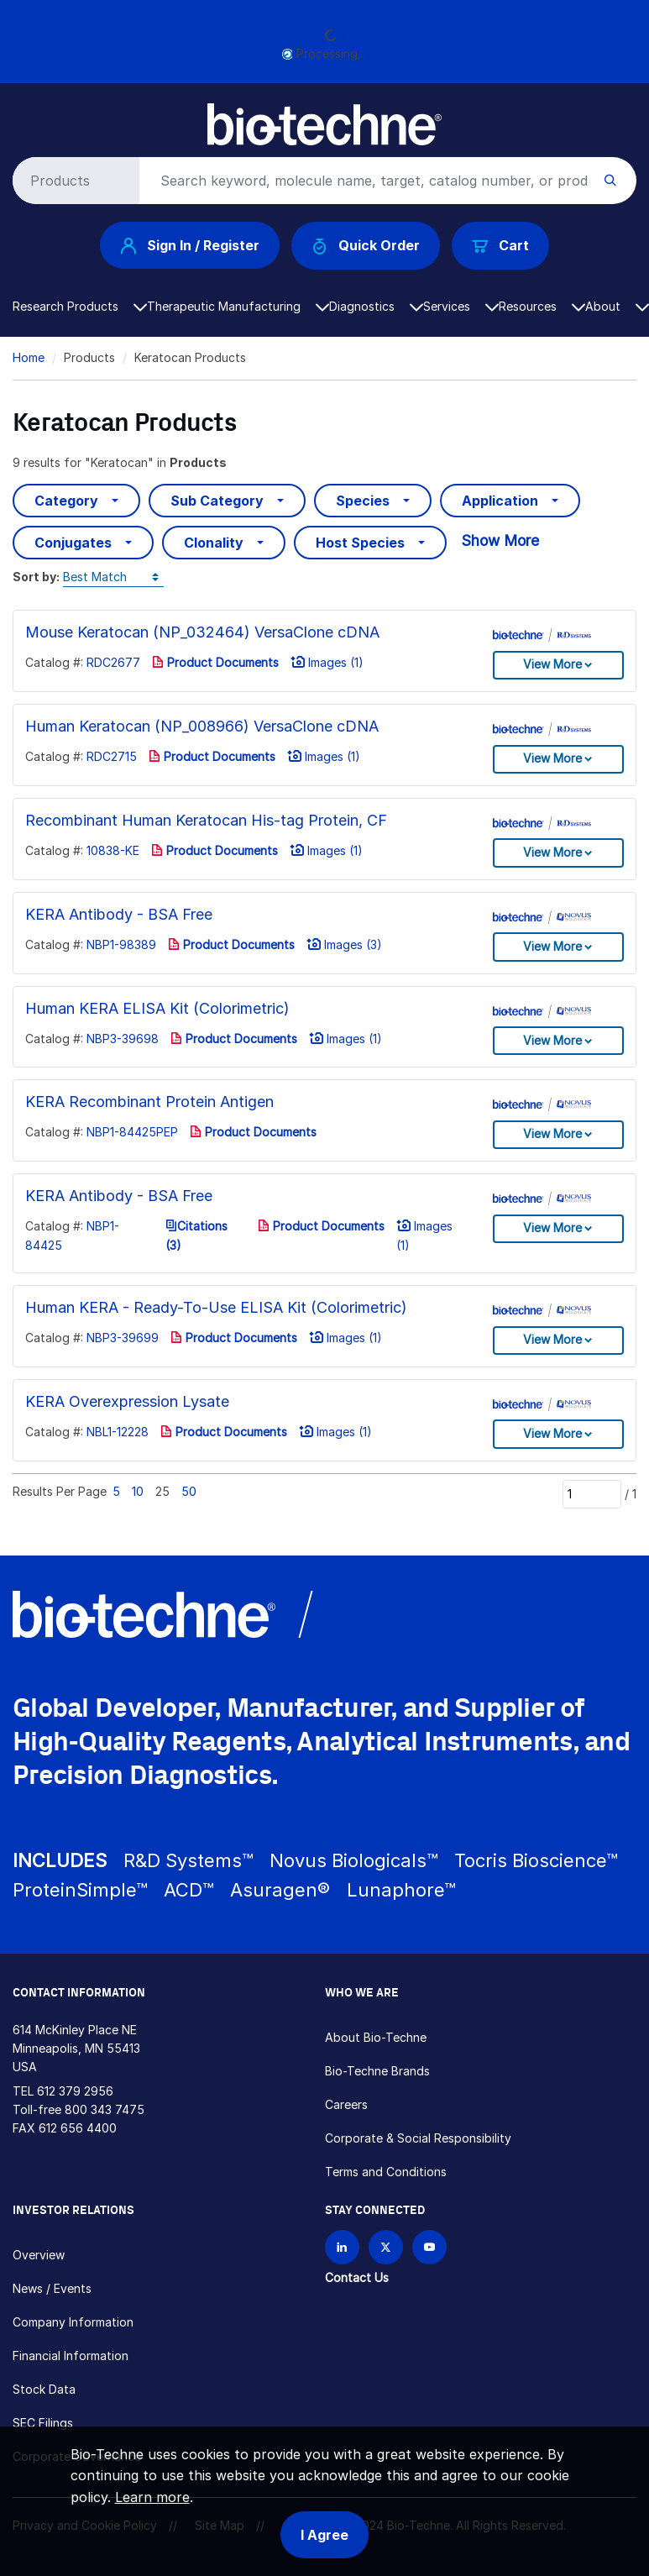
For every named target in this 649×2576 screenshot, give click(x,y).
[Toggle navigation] (22, 116)
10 (138, 1491)
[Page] (592, 1494)
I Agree (324, 2534)
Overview (39, 2255)
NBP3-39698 (122, 1038)
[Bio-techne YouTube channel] (429, 2247)
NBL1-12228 (117, 1431)
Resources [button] (542, 306)
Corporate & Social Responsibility (418, 2138)
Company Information (73, 2322)
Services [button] (461, 306)
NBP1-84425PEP (132, 1132)
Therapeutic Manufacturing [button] (238, 306)
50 (188, 1491)
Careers (346, 2104)
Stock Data (44, 2389)
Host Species (360, 542)
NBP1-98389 (121, 944)
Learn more (152, 2497)
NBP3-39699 (122, 1337)
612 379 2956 (75, 2091)
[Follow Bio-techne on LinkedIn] (342, 2247)
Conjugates (73, 542)
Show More (500, 540)
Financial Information (70, 2355)
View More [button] (552, 664)
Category (66, 500)
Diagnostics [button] (376, 306)
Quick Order (365, 245)
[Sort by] (113, 577)
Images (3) (344, 944)
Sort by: (36, 576)
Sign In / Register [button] (189, 245)
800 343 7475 (104, 2109)
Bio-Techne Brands (377, 2071)
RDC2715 (111, 756)
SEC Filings (43, 2423)
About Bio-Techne (376, 2037)
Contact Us (357, 2277)
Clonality (213, 542)
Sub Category (217, 500)
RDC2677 (113, 662)
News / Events (52, 2288)
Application (500, 500)
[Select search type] (73, 180)
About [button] (617, 306)
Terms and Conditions (386, 2171)
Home (28, 357)
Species (363, 500)
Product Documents (215, 662)
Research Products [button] (80, 306)
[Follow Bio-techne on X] (386, 2247)
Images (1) (327, 662)
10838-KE (112, 850)
